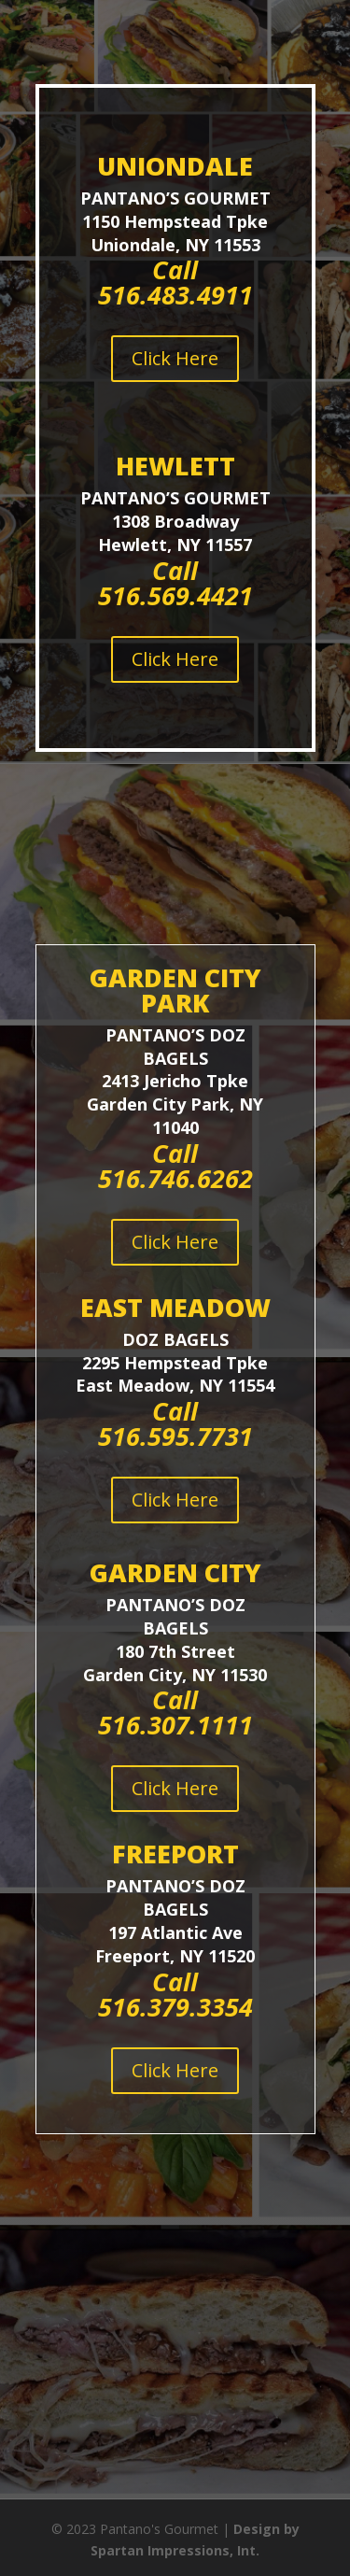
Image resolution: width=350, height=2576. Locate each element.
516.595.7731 (175, 1436)
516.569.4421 (175, 595)
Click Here (175, 358)
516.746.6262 (175, 1178)
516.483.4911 (175, 294)
